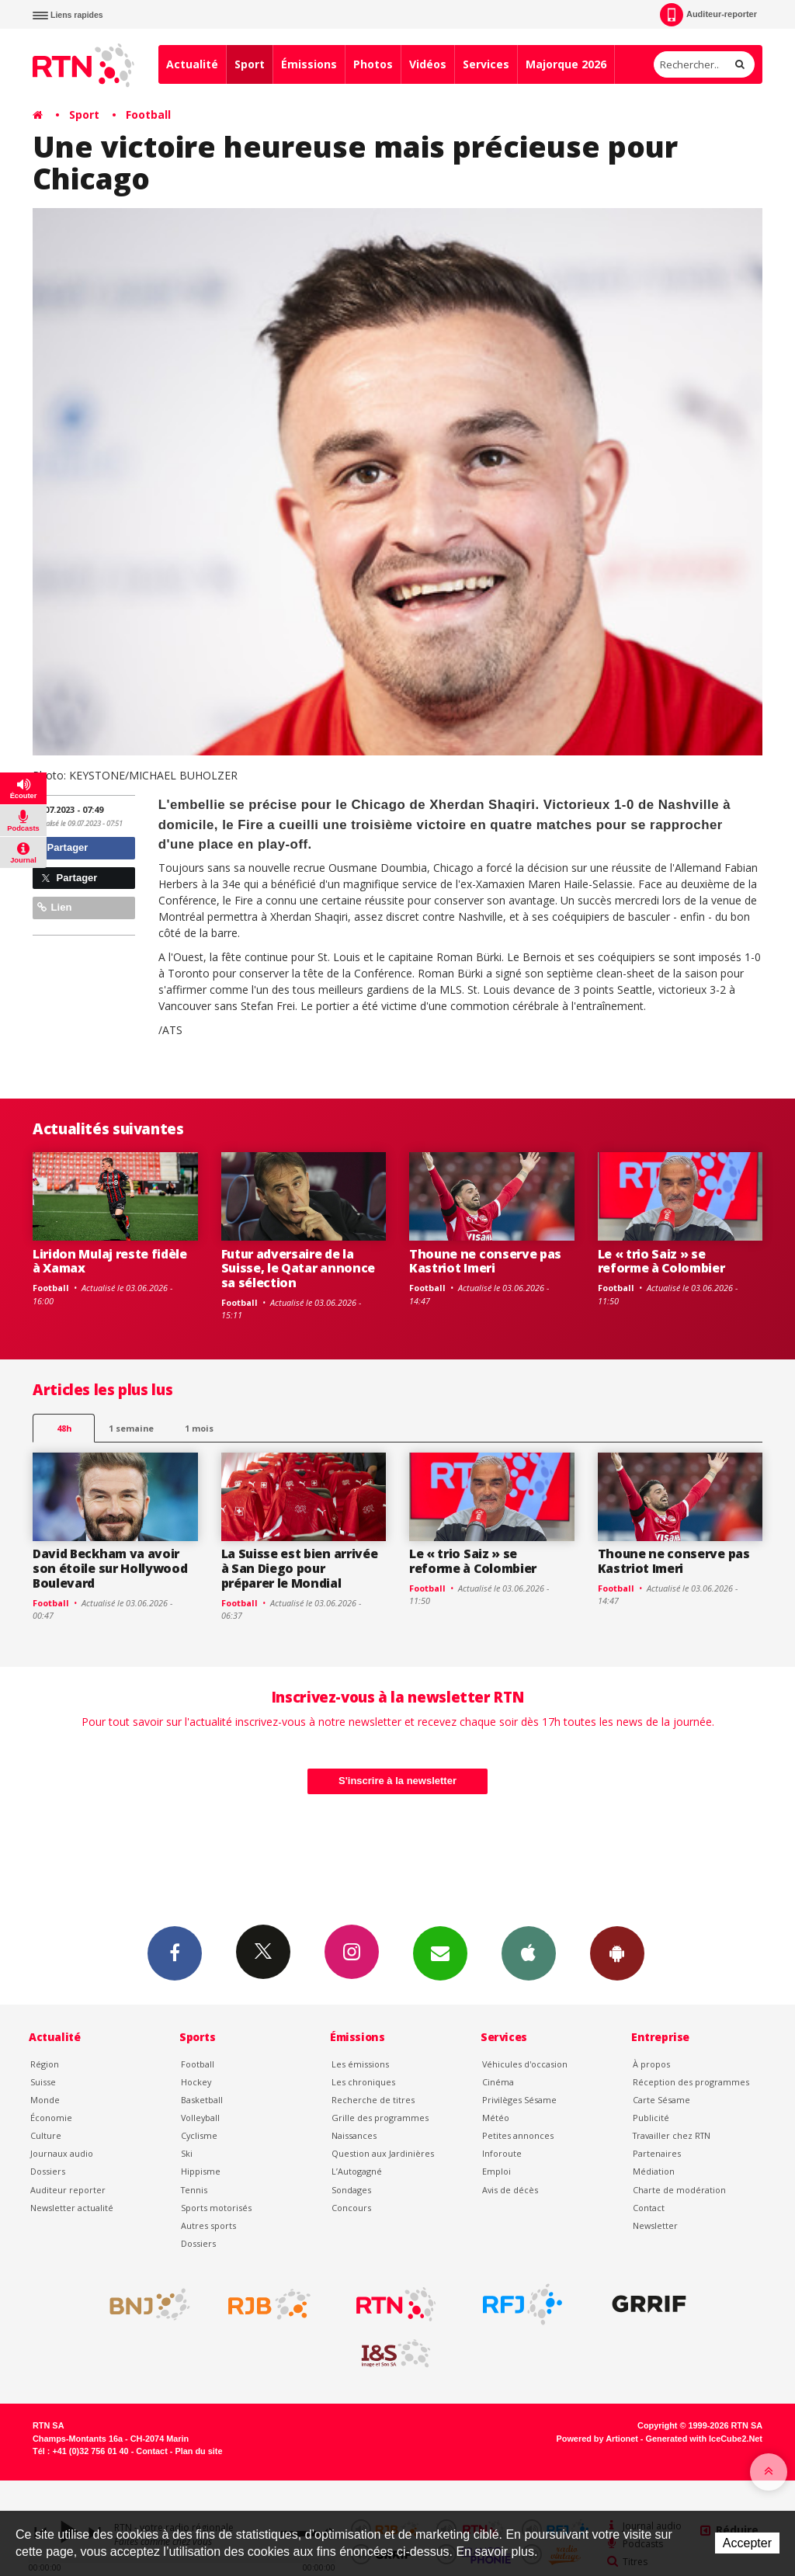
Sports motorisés (216, 2208)
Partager (62, 847)
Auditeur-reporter (708, 14)
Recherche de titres (373, 2100)
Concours (351, 2208)
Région (44, 2064)
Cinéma (498, 2082)
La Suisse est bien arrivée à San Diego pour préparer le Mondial (299, 1568)
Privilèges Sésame (519, 2100)
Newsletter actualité (71, 2208)
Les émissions (360, 2064)
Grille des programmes (380, 2118)
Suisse (43, 2082)
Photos (373, 64)
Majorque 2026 (566, 64)
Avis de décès (510, 2190)
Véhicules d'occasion (525, 2064)
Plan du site (198, 2451)
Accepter (747, 2543)
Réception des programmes (691, 2082)
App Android (617, 1952)
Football (148, 114)
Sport (249, 64)
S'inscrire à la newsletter (397, 1780)
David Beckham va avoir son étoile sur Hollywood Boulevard (110, 1568)
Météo (495, 2118)
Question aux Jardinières (383, 2153)
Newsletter (655, 2225)
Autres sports (208, 2225)
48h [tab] (64, 1428)
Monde (45, 2100)
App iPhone (529, 1952)
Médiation (654, 2171)
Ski (187, 2153)
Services (486, 64)
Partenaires (657, 2153)
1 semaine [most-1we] (131, 1428)
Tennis (194, 2190)
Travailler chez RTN (671, 2135)
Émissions (309, 64)
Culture (45, 2135)
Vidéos (427, 64)
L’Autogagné (357, 2171)
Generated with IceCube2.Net (704, 2438)
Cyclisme (199, 2135)
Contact (649, 2208)
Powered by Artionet (597, 2438)
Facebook (175, 1952)
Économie (51, 2118)
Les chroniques (363, 2082)
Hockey (196, 2082)
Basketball (202, 2100)
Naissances (354, 2135)
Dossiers (47, 2171)
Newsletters (440, 1952)
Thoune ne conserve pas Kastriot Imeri (485, 1261)
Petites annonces (518, 2135)
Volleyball (200, 2118)
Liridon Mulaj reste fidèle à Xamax (110, 1261)
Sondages (351, 2190)
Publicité (651, 2118)
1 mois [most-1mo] (199, 1428)
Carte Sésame (661, 2100)
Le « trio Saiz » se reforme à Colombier (661, 1261)
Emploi (496, 2171)
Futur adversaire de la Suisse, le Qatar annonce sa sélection (298, 1268)
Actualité (192, 64)
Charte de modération (679, 2190)
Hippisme (200, 2171)
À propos (651, 2064)
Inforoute (502, 2153)
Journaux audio (61, 2153)
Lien (54, 907)
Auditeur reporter (68, 2190)
